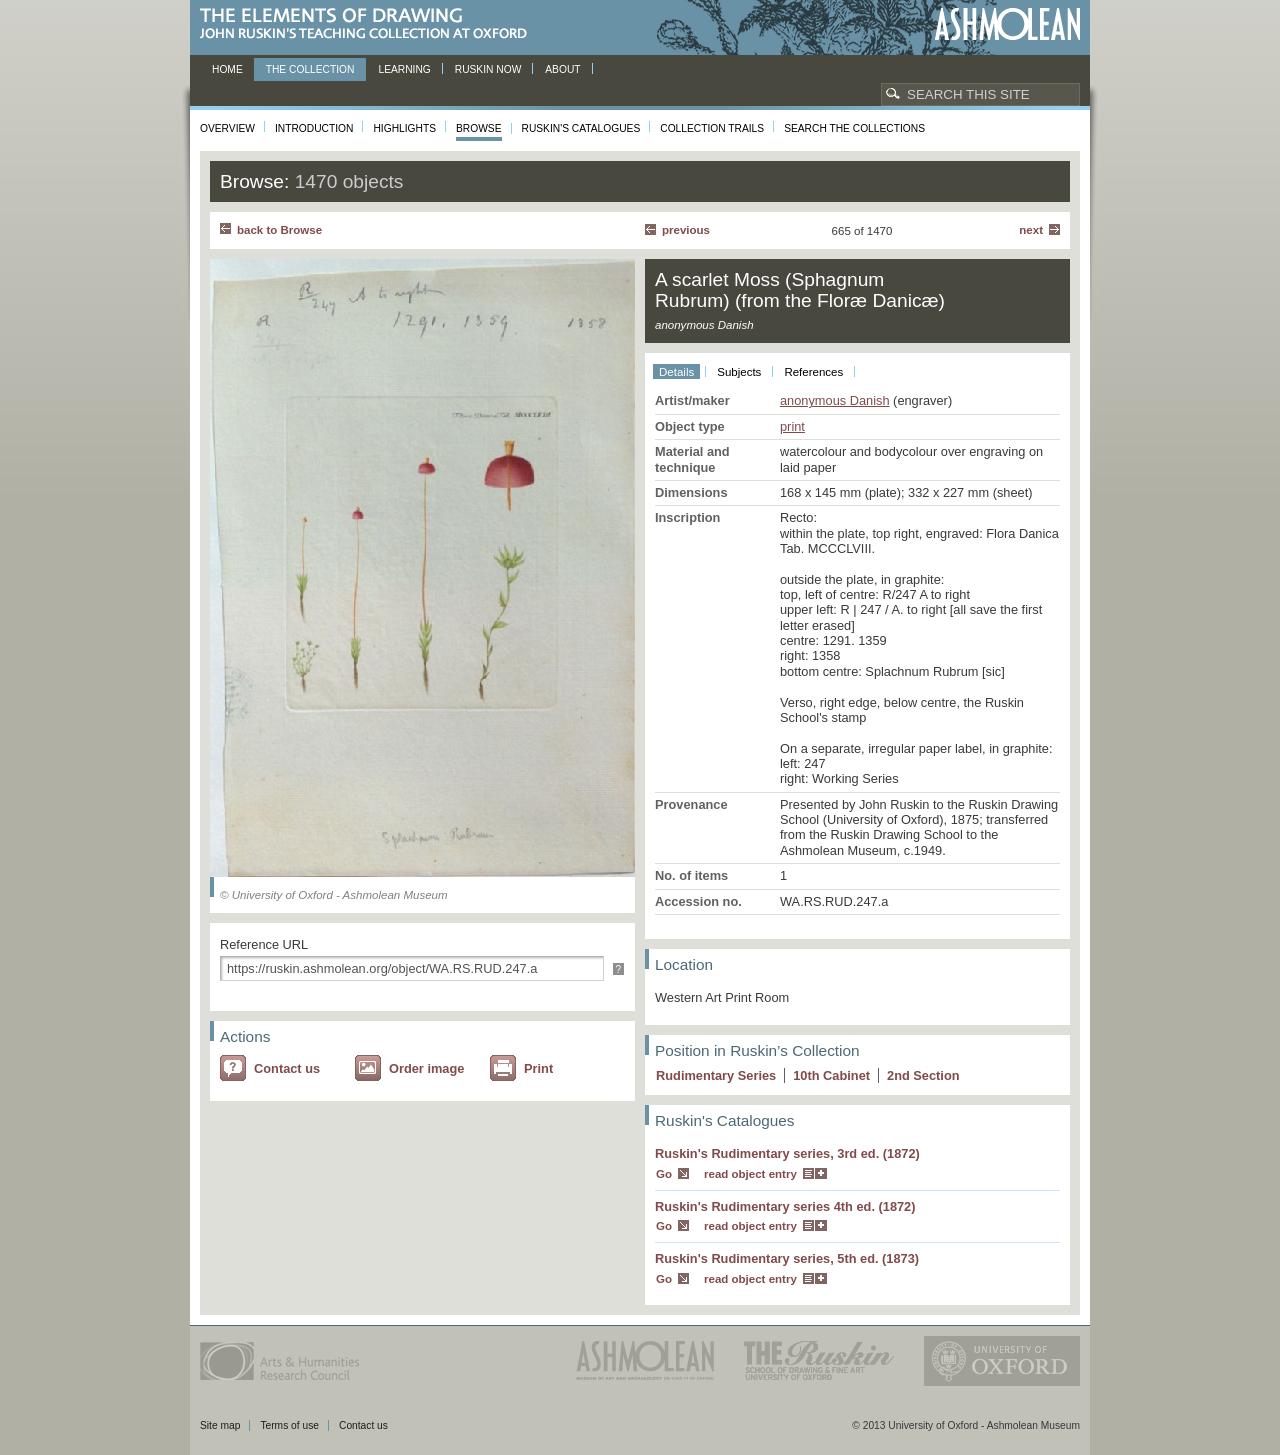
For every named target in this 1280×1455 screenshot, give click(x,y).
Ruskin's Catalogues (581, 128)
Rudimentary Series (716, 1075)
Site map (220, 1425)
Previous (686, 230)
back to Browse (279, 230)
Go (664, 1174)
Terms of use (289, 1425)
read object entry (750, 1174)
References (813, 372)
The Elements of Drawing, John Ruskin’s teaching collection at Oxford (369, 24)
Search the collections (854, 128)
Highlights (404, 128)
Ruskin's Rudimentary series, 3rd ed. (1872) (787, 1153)
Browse (479, 128)
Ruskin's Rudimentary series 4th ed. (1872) (785, 1206)
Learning (404, 69)
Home (227, 69)
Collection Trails (712, 128)
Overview (227, 128)
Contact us (287, 1068)
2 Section (923, 1075)
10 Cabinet (831, 1075)
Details (676, 372)
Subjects (739, 372)
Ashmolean (1007, 24)
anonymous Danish (835, 400)
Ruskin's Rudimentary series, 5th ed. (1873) (787, 1258)
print (792, 426)
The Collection (310, 69)
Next (1031, 230)
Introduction (314, 128)
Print (538, 1068)
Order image (426, 1068)
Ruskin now (488, 69)
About (562, 69)
